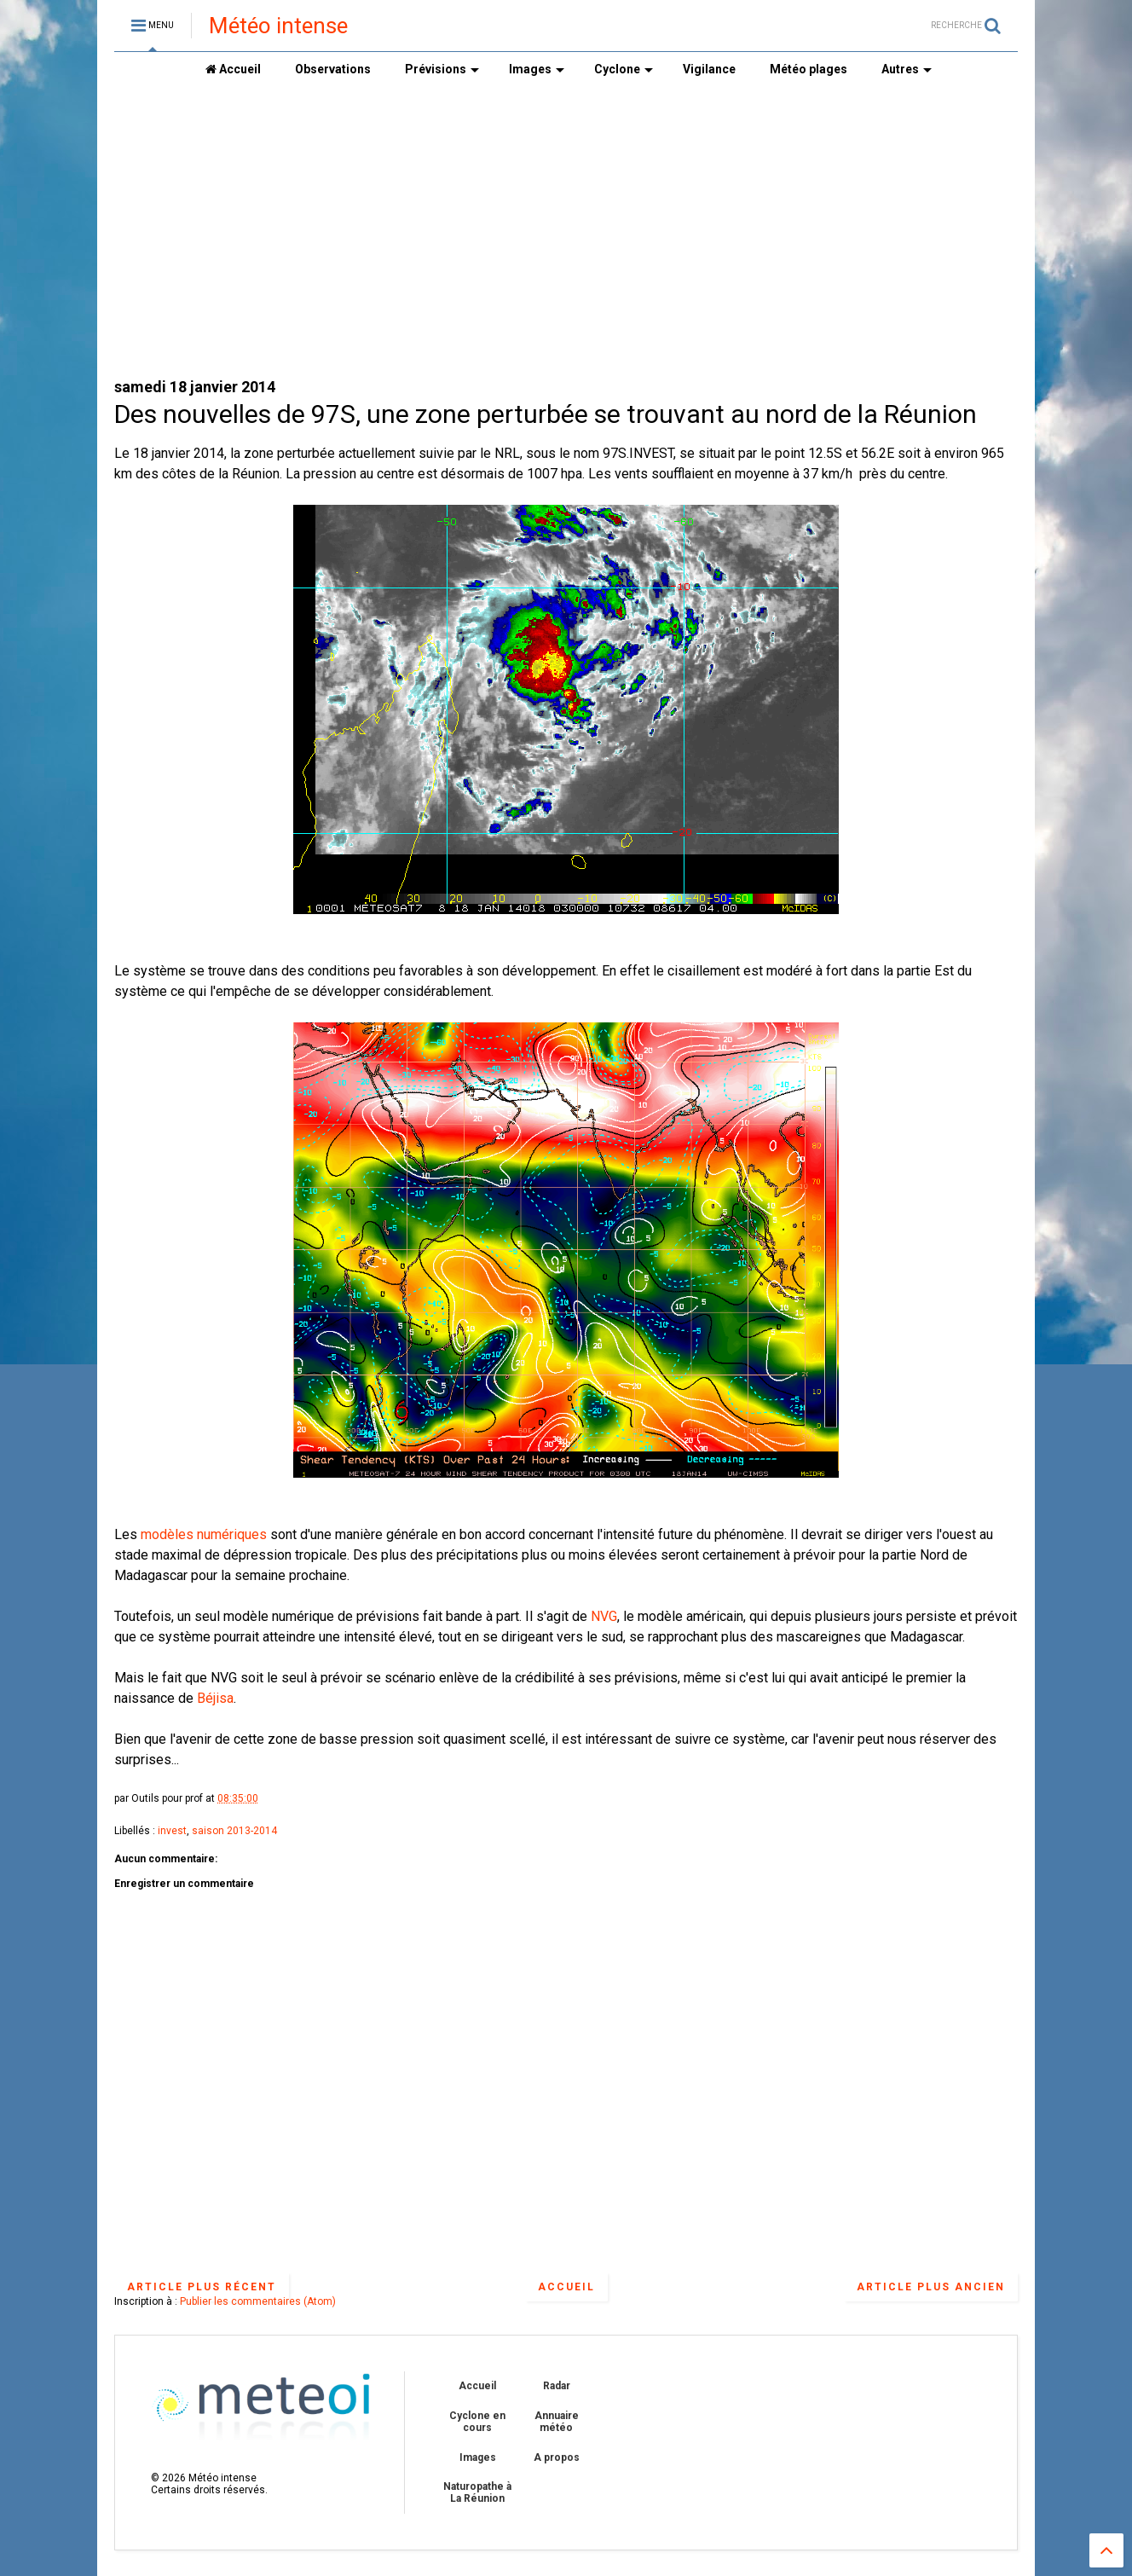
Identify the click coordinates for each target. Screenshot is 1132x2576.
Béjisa (215, 1698)
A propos (557, 2457)
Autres (906, 69)
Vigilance (709, 69)
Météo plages (808, 69)
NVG (604, 1616)
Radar (556, 2386)
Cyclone (623, 69)
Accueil (233, 69)
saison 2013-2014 (234, 1831)
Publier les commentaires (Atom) (258, 2301)
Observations (333, 69)
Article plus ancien (931, 2287)
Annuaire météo (556, 2422)
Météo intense (278, 25)
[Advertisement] (566, 231)
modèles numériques (204, 1534)
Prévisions (442, 69)
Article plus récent (201, 2287)
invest (172, 1831)
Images (536, 69)
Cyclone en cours (477, 2422)
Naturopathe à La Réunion (477, 2492)
